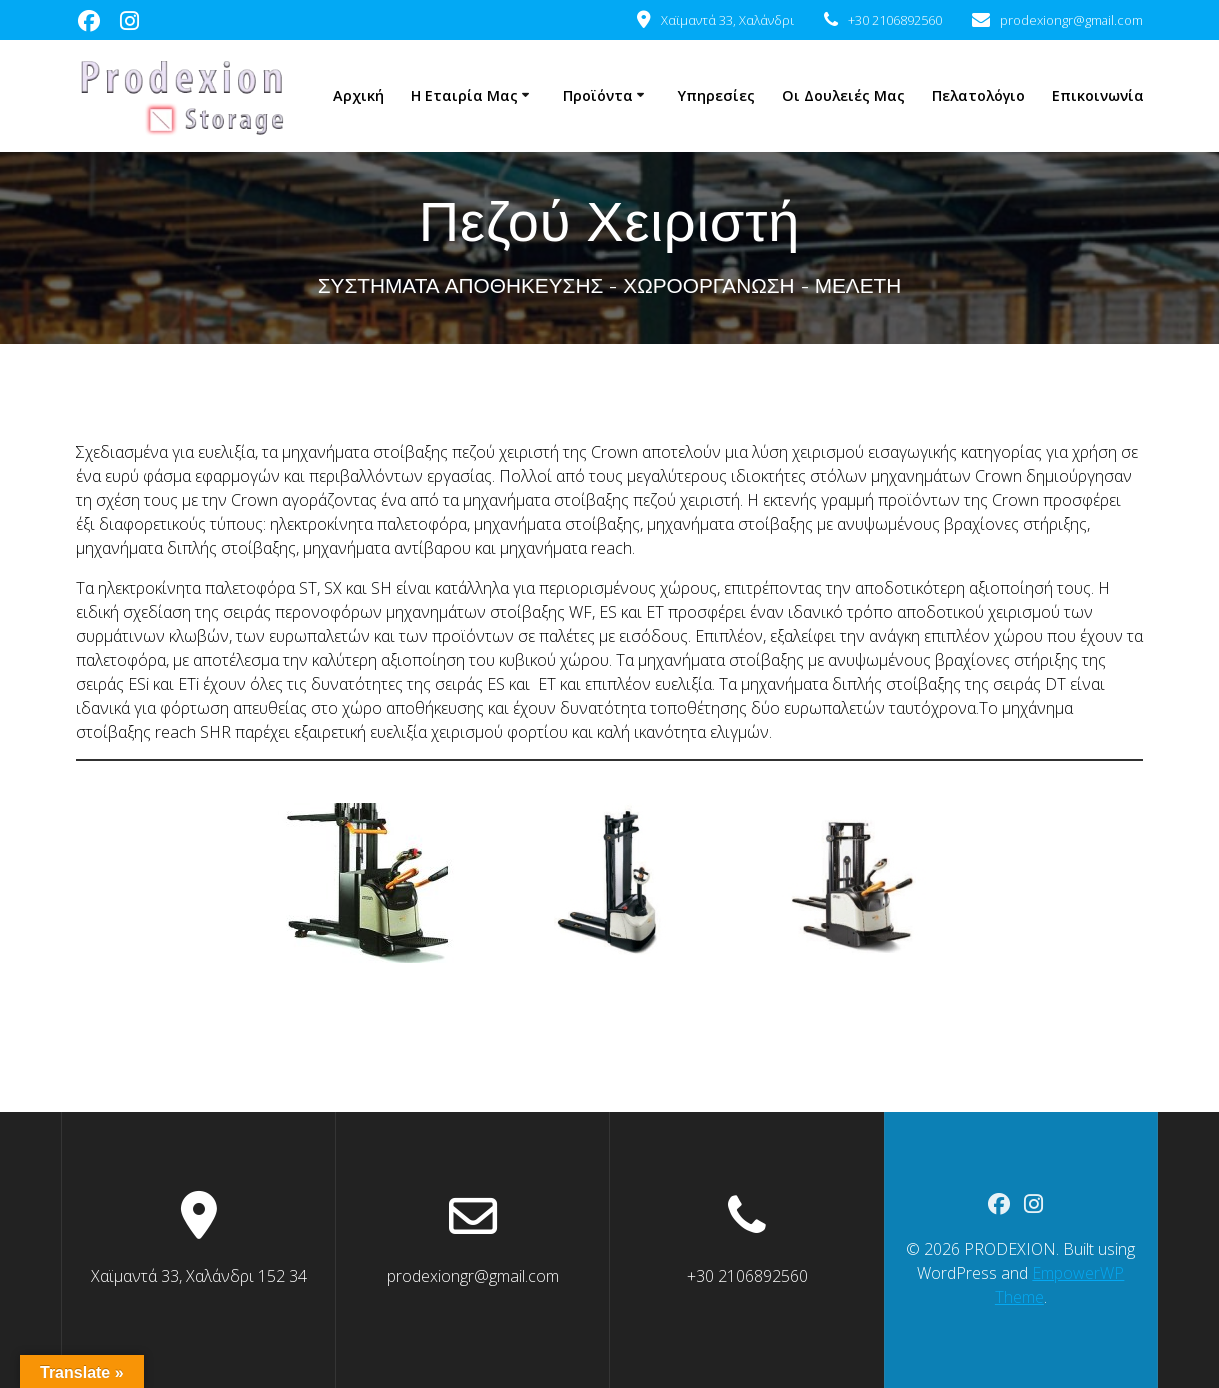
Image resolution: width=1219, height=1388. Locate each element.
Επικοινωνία (1098, 95)
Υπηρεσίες (716, 95)
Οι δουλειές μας (843, 95)
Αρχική (358, 95)
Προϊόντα (598, 95)
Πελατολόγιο (978, 95)
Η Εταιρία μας (464, 95)
